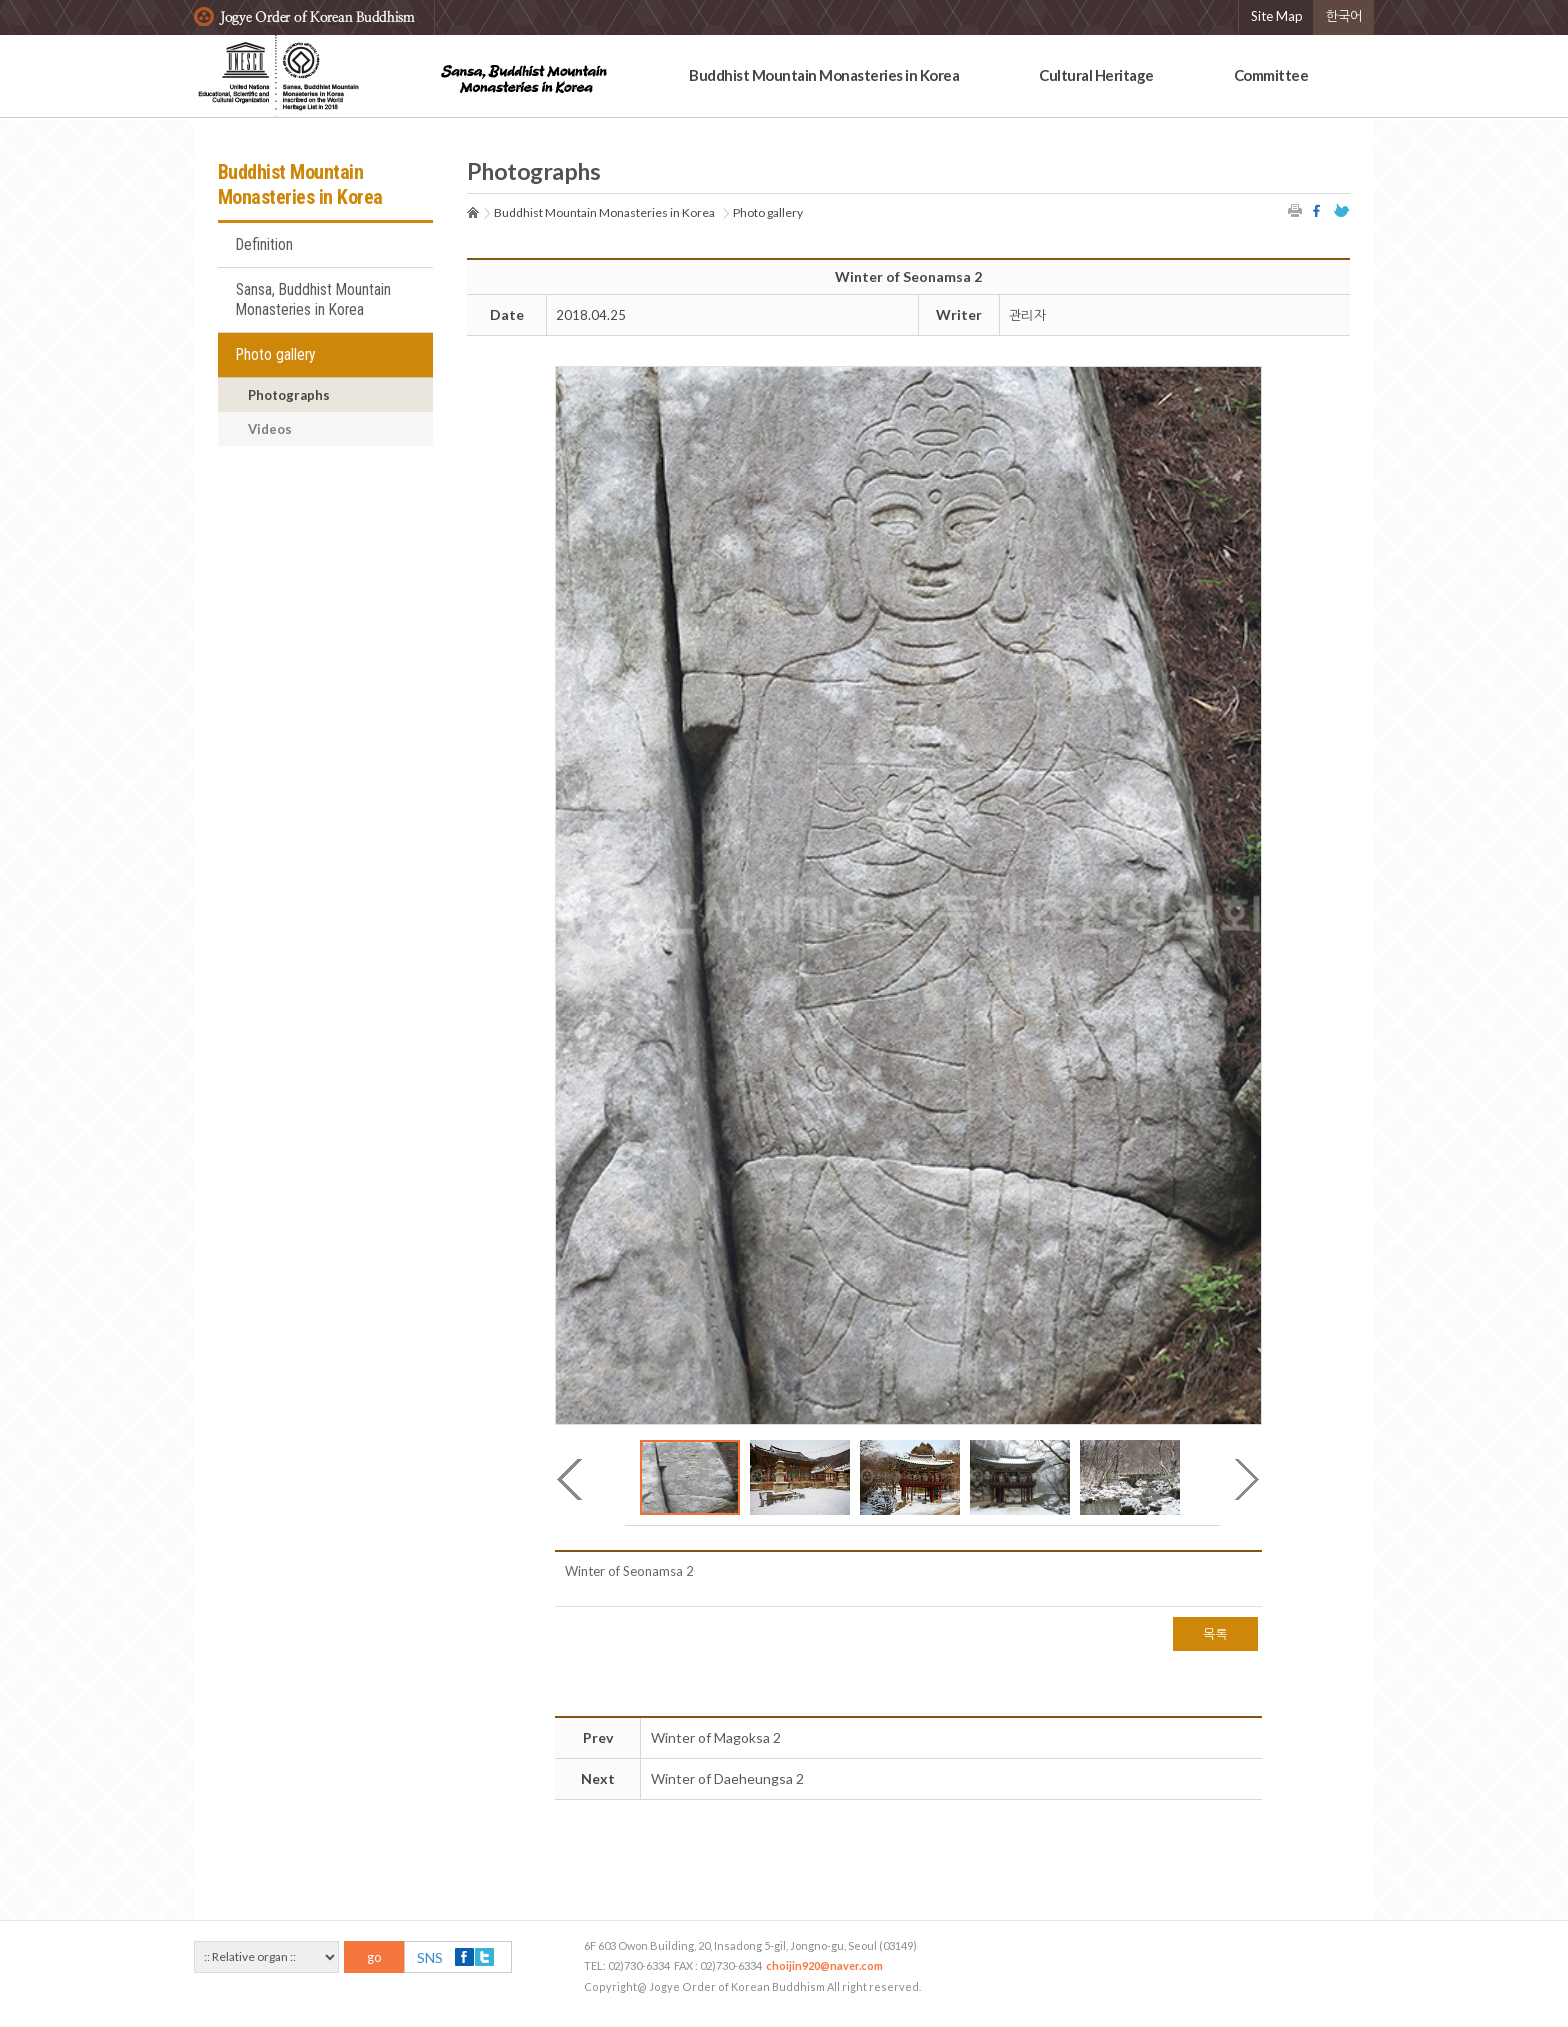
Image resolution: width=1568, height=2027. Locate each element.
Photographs (289, 395)
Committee (1271, 75)
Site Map (1277, 16)
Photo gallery (276, 355)
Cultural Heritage (1096, 75)
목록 (1215, 1634)
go (374, 1957)
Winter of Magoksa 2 (716, 1737)
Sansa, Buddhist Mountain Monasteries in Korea (313, 300)
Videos (270, 429)
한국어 (1344, 16)
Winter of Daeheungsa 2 (727, 1778)
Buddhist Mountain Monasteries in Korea (824, 75)
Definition (264, 245)
